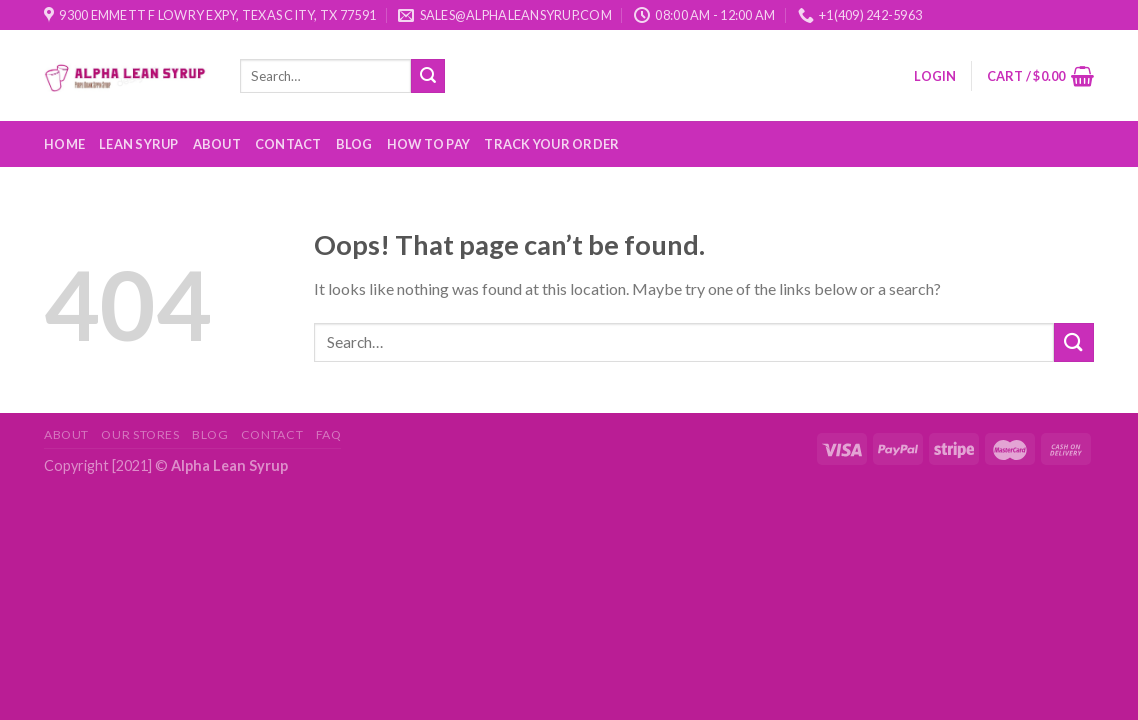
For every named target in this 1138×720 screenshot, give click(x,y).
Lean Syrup (139, 144)
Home (64, 144)
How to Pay (429, 144)
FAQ (329, 434)
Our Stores (140, 434)
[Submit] (428, 76)
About (217, 144)
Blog (354, 144)
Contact (288, 144)
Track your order (551, 144)
